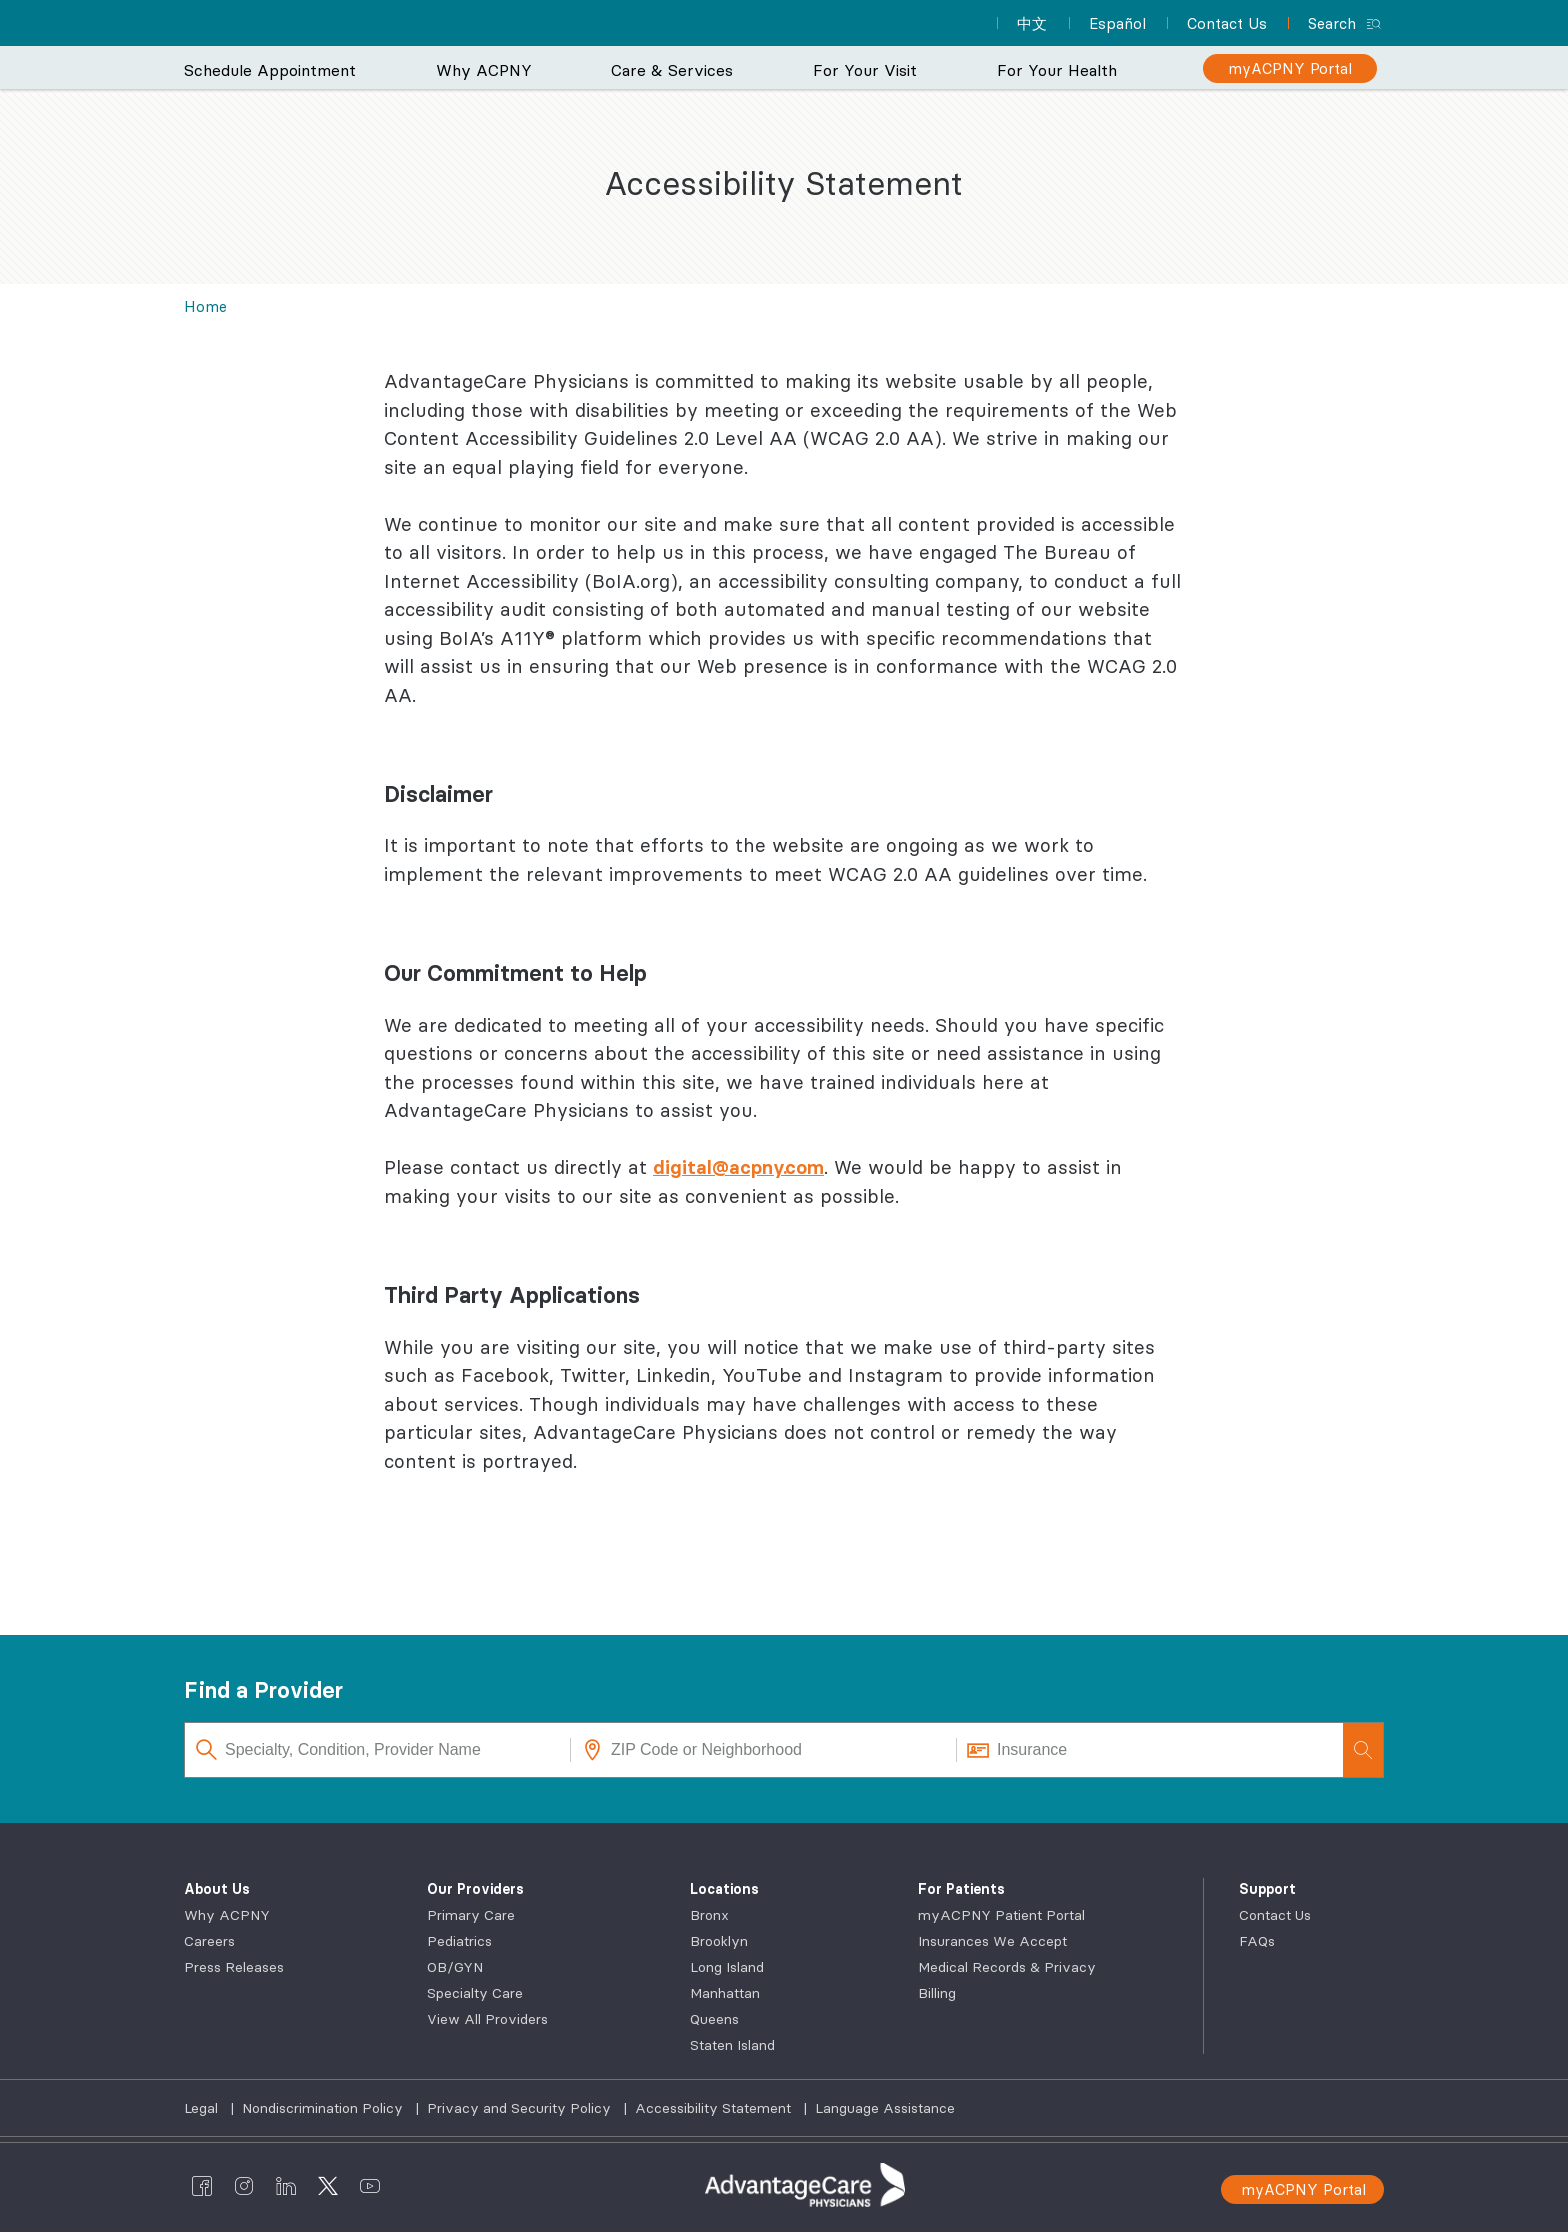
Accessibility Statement (715, 2108)
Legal (203, 2108)
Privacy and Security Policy (521, 2108)
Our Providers (475, 1889)
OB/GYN (455, 1967)
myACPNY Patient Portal (1001, 1915)
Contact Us (1275, 1915)
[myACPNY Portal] (1290, 68)
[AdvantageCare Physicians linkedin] (286, 2185)
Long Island (727, 1967)
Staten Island (732, 2045)
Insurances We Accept (992, 1941)
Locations (724, 1889)
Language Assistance (885, 2108)
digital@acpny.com (738, 1167)
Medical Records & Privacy (1007, 1967)
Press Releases (234, 1967)
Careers (209, 1941)
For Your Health (1057, 70)
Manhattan (725, 1993)
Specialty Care (475, 1993)
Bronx (709, 1915)
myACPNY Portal (1303, 2189)
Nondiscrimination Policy (324, 2108)
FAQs (1257, 1941)
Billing (937, 1993)
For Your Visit (865, 70)
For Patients (961, 1889)
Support (1267, 1889)
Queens (714, 2019)
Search (1332, 23)
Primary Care (471, 1915)
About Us (217, 1889)
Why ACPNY (484, 70)
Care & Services (672, 70)
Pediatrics (459, 1941)
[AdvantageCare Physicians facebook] (202, 2185)
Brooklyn (719, 1941)
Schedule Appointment (270, 70)
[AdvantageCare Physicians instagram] (244, 2185)
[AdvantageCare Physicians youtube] (370, 2185)
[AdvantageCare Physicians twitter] (328, 2185)
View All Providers (487, 2019)
